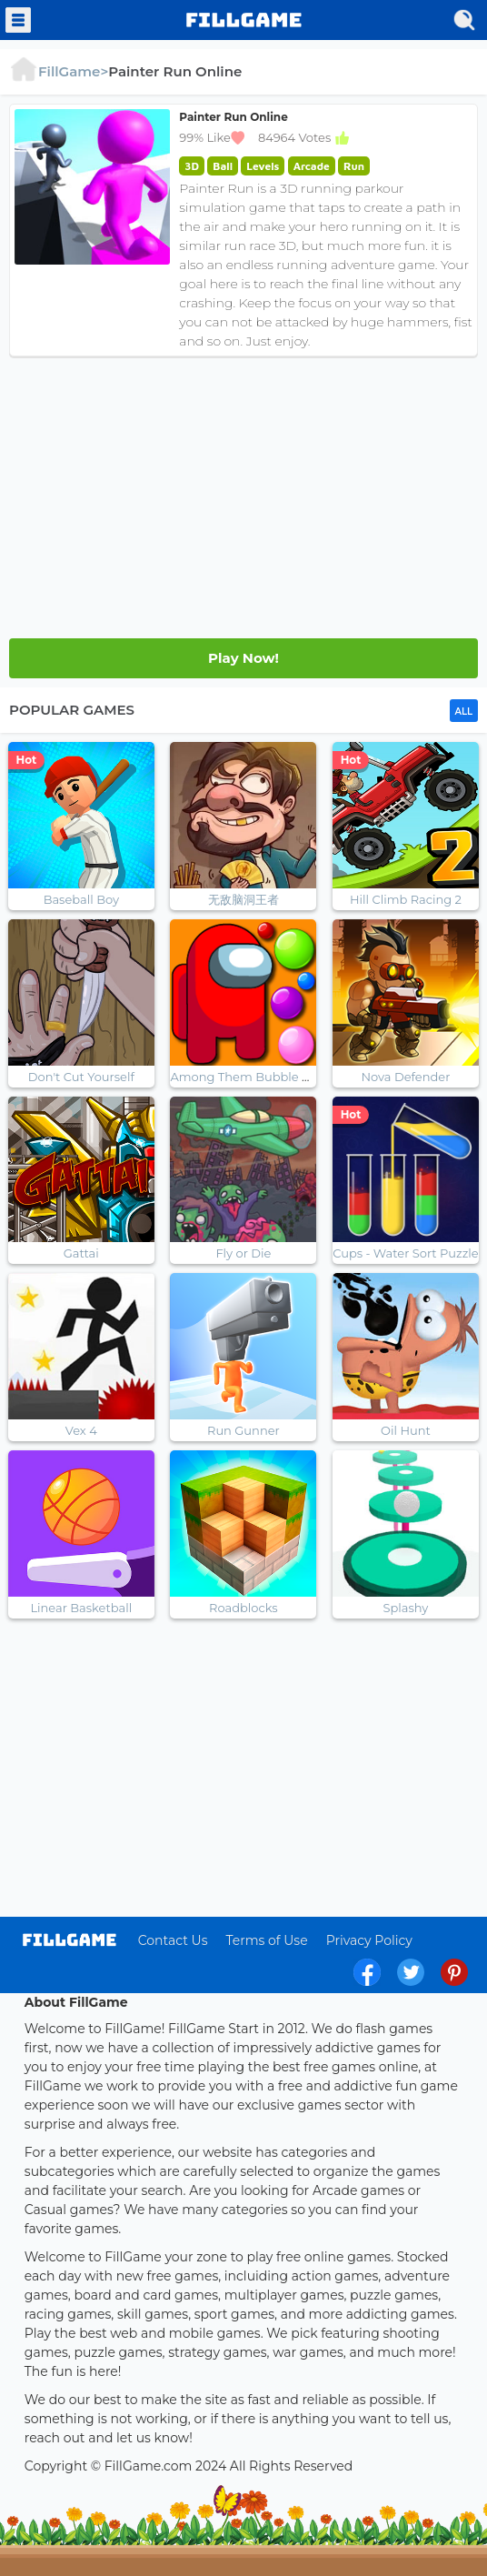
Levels (262, 166)
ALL (463, 711)
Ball (223, 166)
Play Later (243, 658)
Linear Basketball (81, 1607)
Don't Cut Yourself (81, 1076)
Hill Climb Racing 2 (406, 899)
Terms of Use (266, 1940)
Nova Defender (406, 1076)
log (69, 1940)
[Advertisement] (243, 493)
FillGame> (58, 71)
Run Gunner (243, 1430)
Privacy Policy (369, 1940)
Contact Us (173, 1940)
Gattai (81, 1253)
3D (191, 166)
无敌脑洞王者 (243, 899)
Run (353, 166)
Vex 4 (81, 1430)
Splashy (405, 1607)
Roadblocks (243, 1607)
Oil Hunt (406, 1430)
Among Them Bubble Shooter (259, 1076)
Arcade (311, 166)
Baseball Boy (81, 899)
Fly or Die (243, 1253)
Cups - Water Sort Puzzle (406, 1253)
